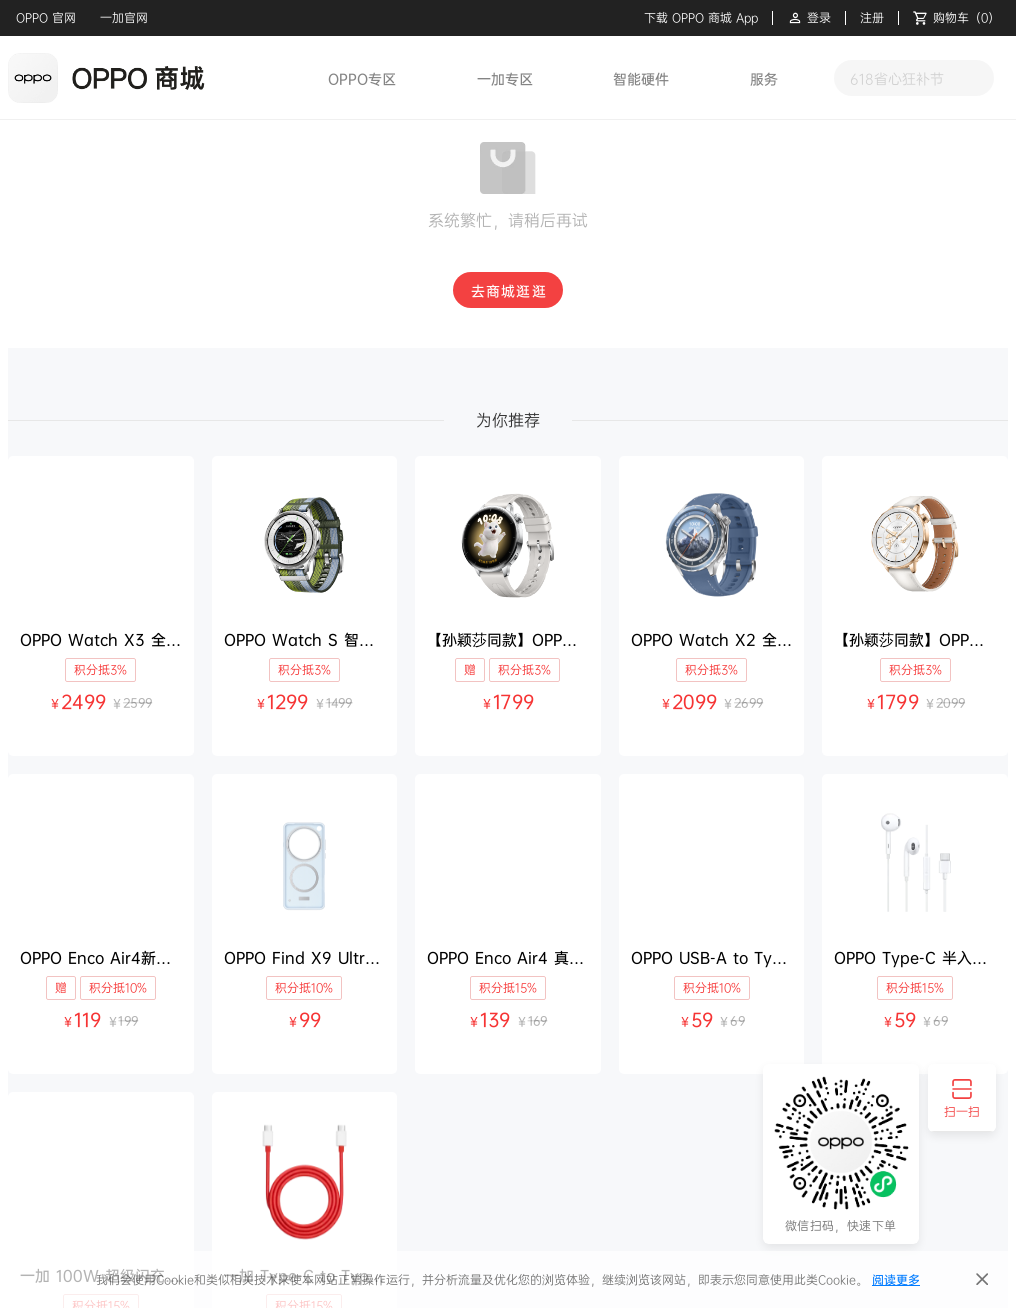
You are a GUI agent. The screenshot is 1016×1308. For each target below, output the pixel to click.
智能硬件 (641, 78)
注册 (872, 18)
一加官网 (124, 17)
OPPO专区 (362, 78)
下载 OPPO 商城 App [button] (701, 18)
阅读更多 (896, 1279)
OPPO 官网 (46, 17)
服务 (764, 78)
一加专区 (505, 78)
